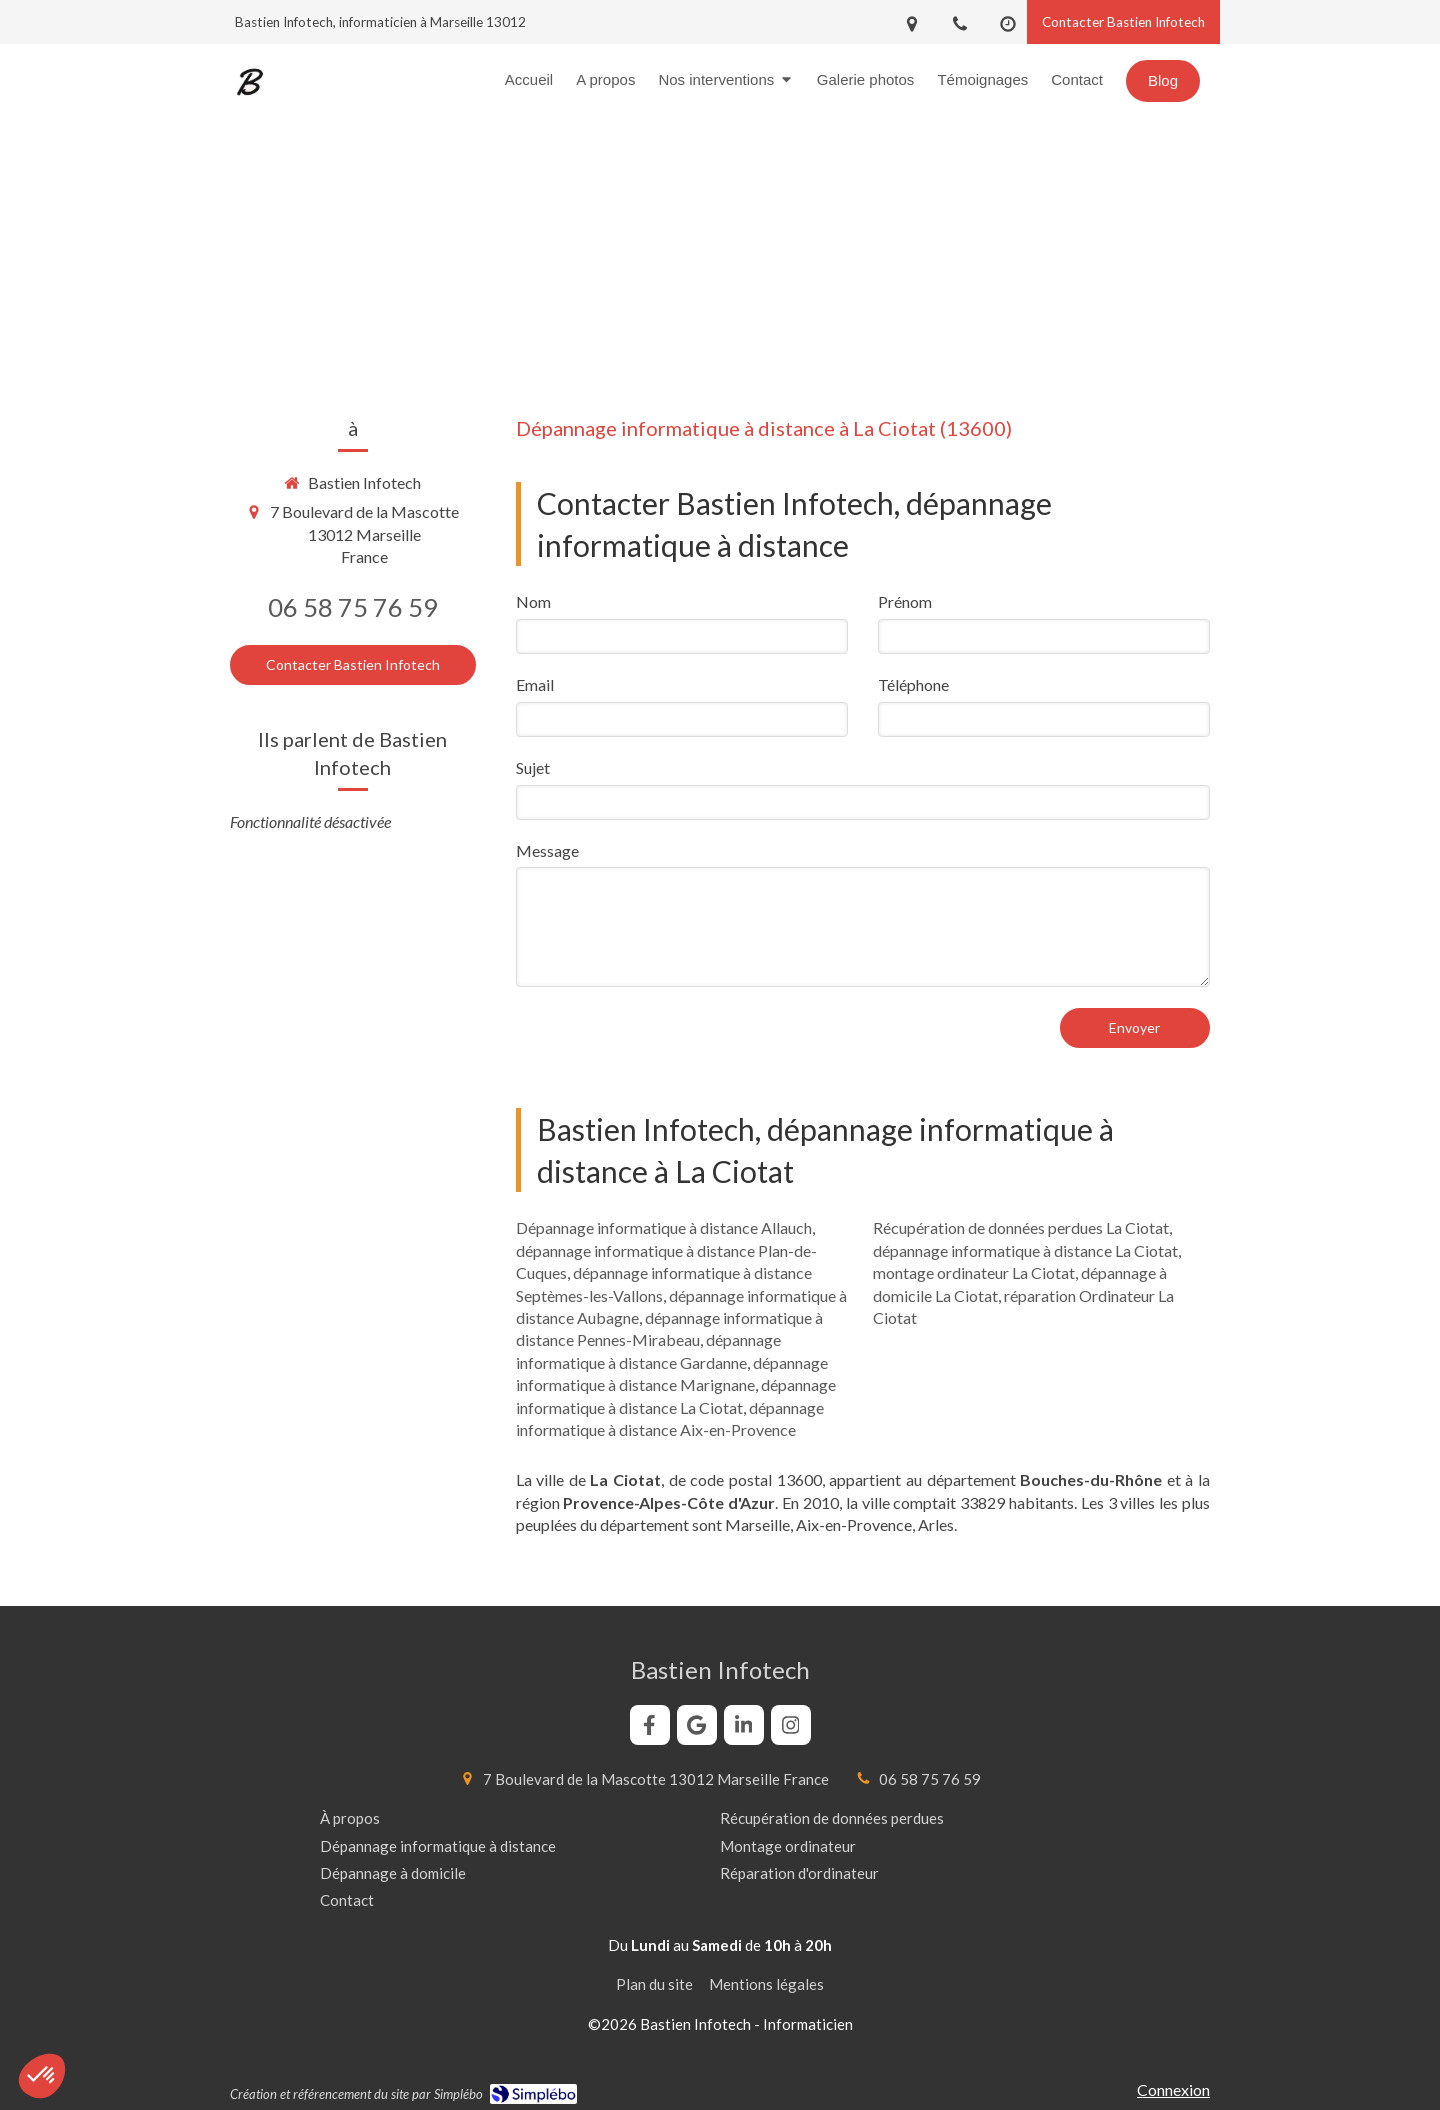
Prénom (905, 601)
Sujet (533, 767)
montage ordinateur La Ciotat (974, 1272)
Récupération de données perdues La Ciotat (1021, 1227)
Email (535, 684)
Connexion (1173, 2089)
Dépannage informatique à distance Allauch (664, 1227)
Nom (533, 601)
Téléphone (913, 684)
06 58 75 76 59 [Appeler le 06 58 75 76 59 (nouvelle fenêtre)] (353, 607)
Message (547, 850)
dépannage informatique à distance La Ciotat (1025, 1250)
